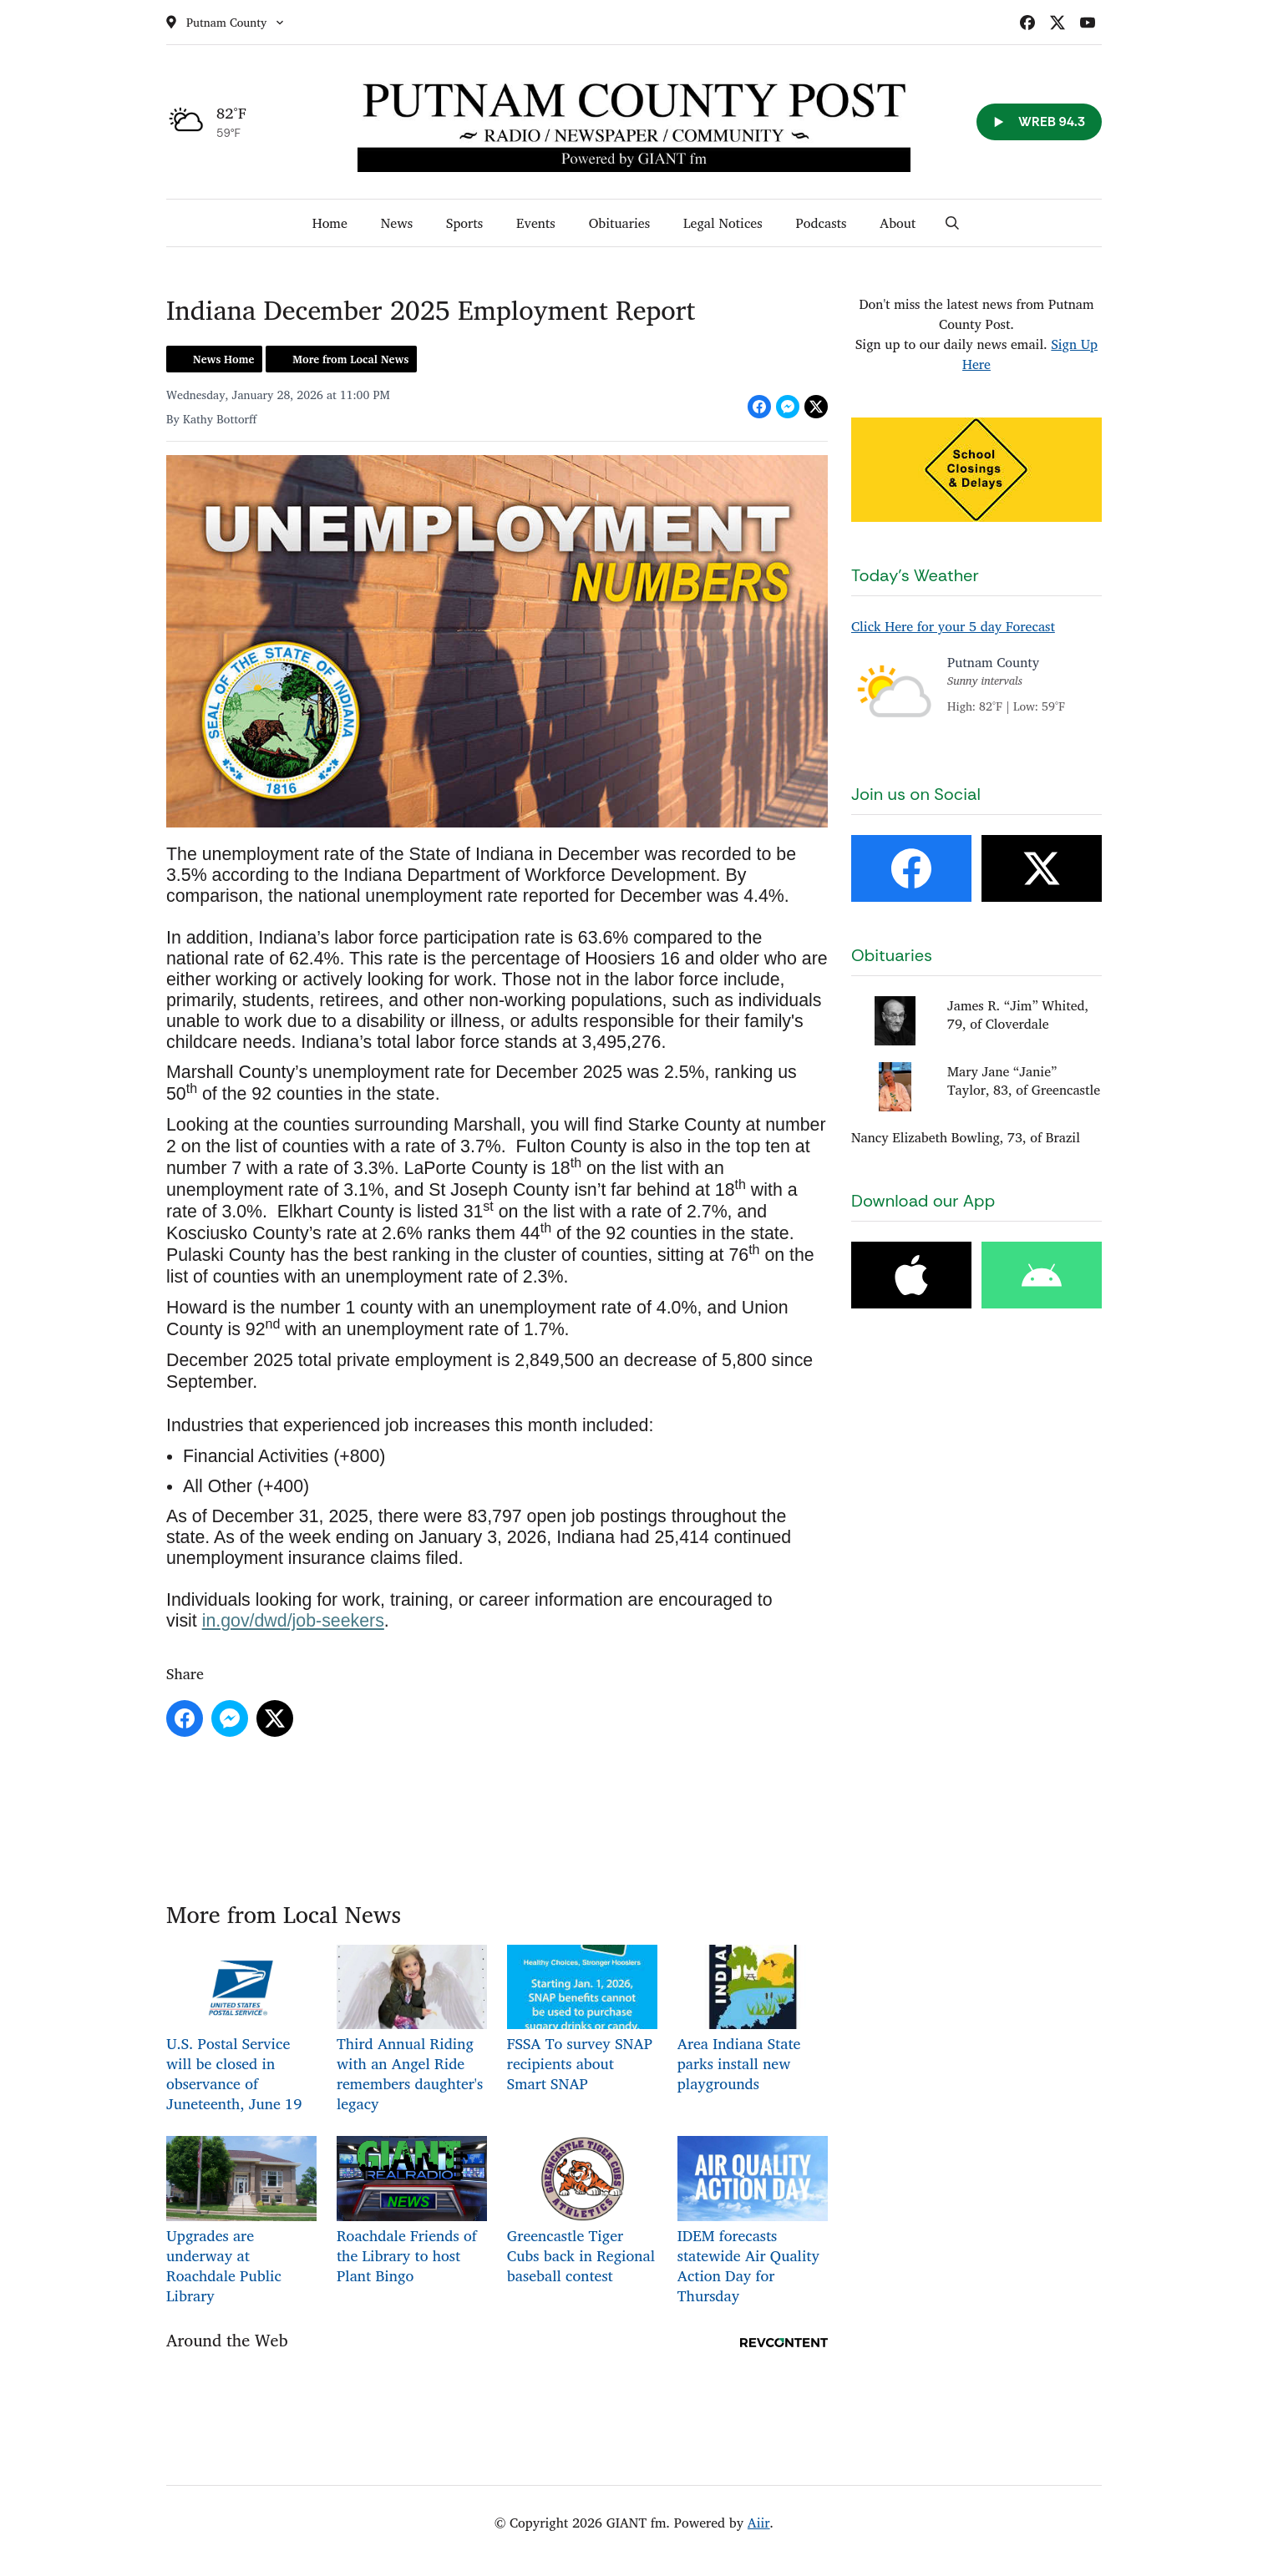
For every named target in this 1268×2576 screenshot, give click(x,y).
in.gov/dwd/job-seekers (293, 1621)
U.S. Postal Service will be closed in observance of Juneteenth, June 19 (241, 2030)
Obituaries (619, 223)
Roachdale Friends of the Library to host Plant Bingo (412, 2212)
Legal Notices (723, 223)
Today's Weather (915, 575)
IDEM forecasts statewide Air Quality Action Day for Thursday (752, 2222)
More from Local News (350, 359)
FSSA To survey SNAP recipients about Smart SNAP (582, 2020)
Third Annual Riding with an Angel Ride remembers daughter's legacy (412, 2030)
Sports (464, 223)
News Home (223, 359)
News (397, 223)
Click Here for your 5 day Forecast (953, 626)
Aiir (759, 2522)
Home (329, 223)
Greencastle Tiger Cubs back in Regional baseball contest (582, 2212)
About (897, 223)
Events (535, 223)
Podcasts (821, 223)
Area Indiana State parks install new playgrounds (752, 2020)
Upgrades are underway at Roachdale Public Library (241, 2222)
